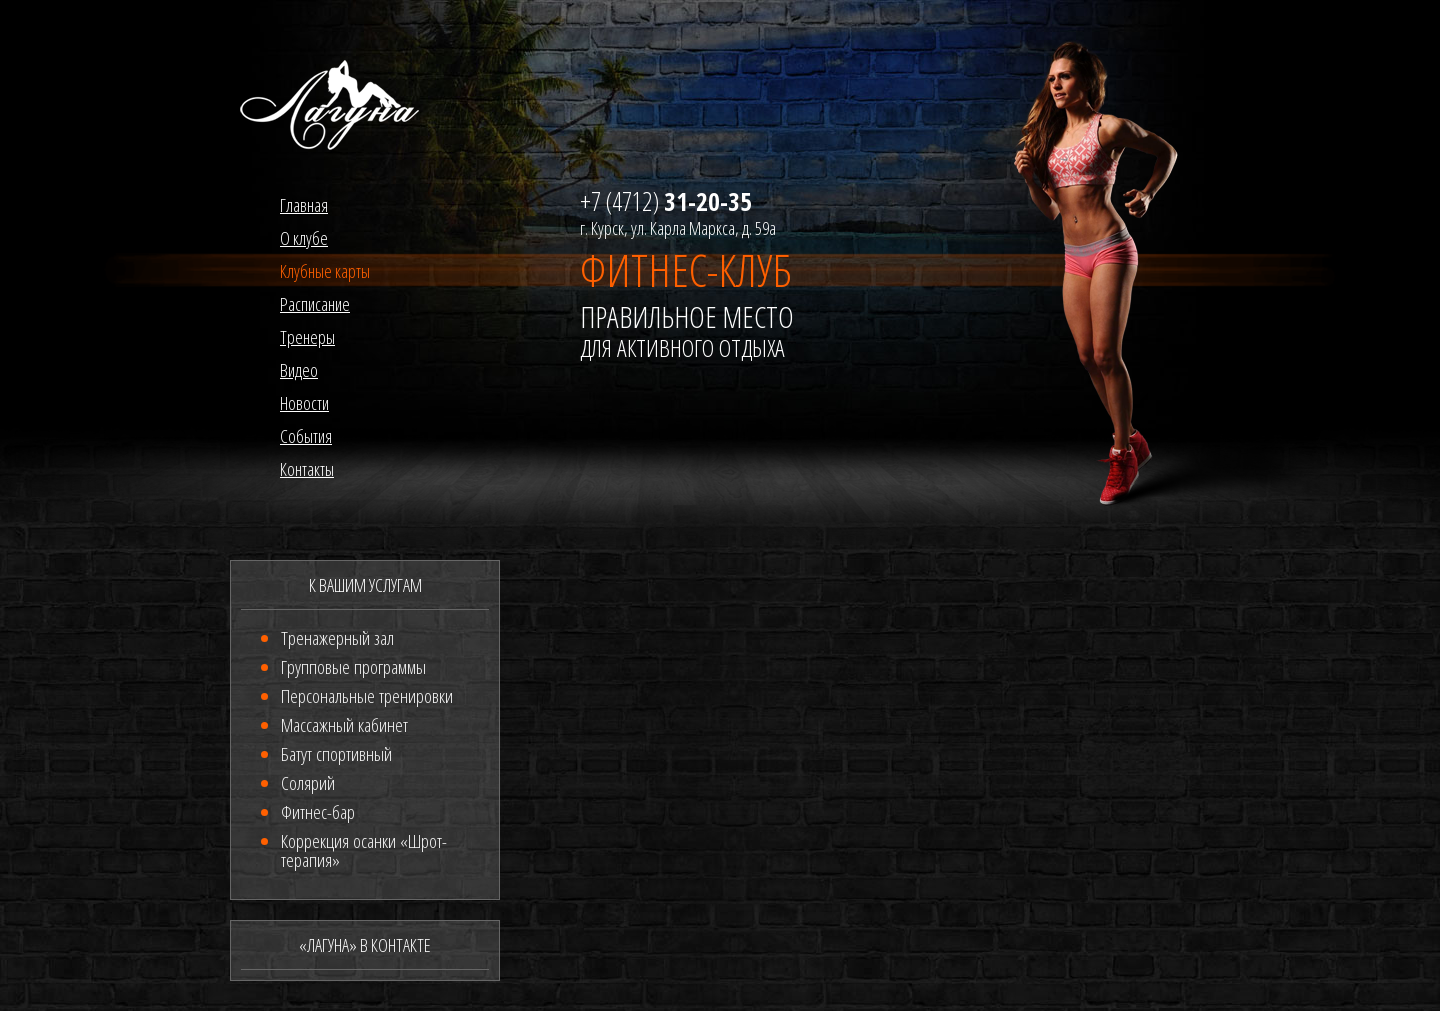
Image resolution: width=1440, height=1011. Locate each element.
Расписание (315, 304)
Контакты (307, 469)
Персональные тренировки (367, 696)
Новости (304, 403)
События (306, 436)
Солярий (308, 783)
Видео (299, 370)
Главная (304, 205)
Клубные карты (325, 271)
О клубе (304, 238)
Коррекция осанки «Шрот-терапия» (364, 850)
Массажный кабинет (344, 725)
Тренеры (307, 337)
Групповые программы (353, 667)
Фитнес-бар (318, 812)
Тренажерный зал (337, 638)
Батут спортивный (336, 754)
